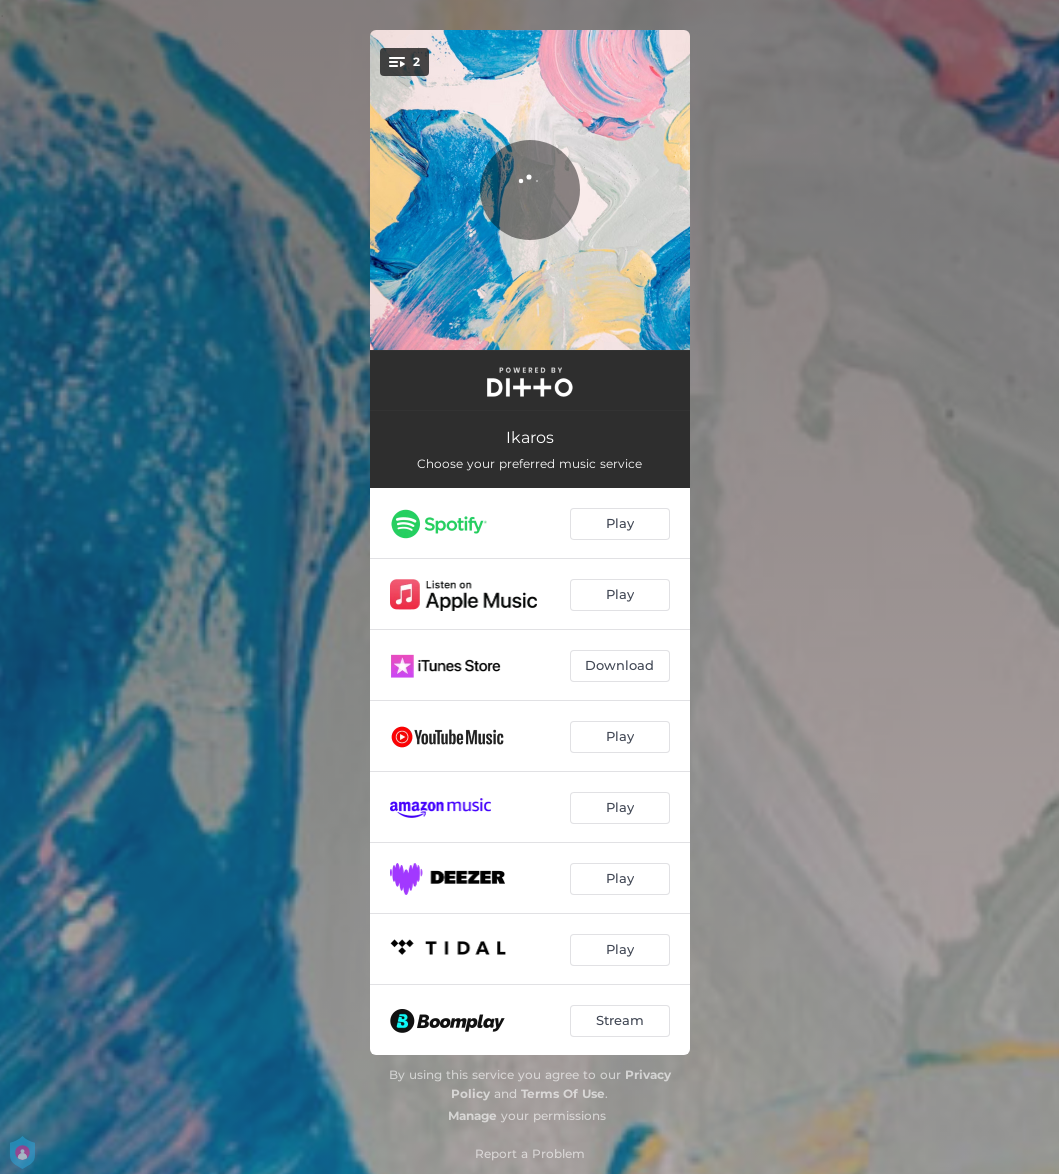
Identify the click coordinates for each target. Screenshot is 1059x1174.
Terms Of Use (563, 1093)
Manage (472, 1115)
